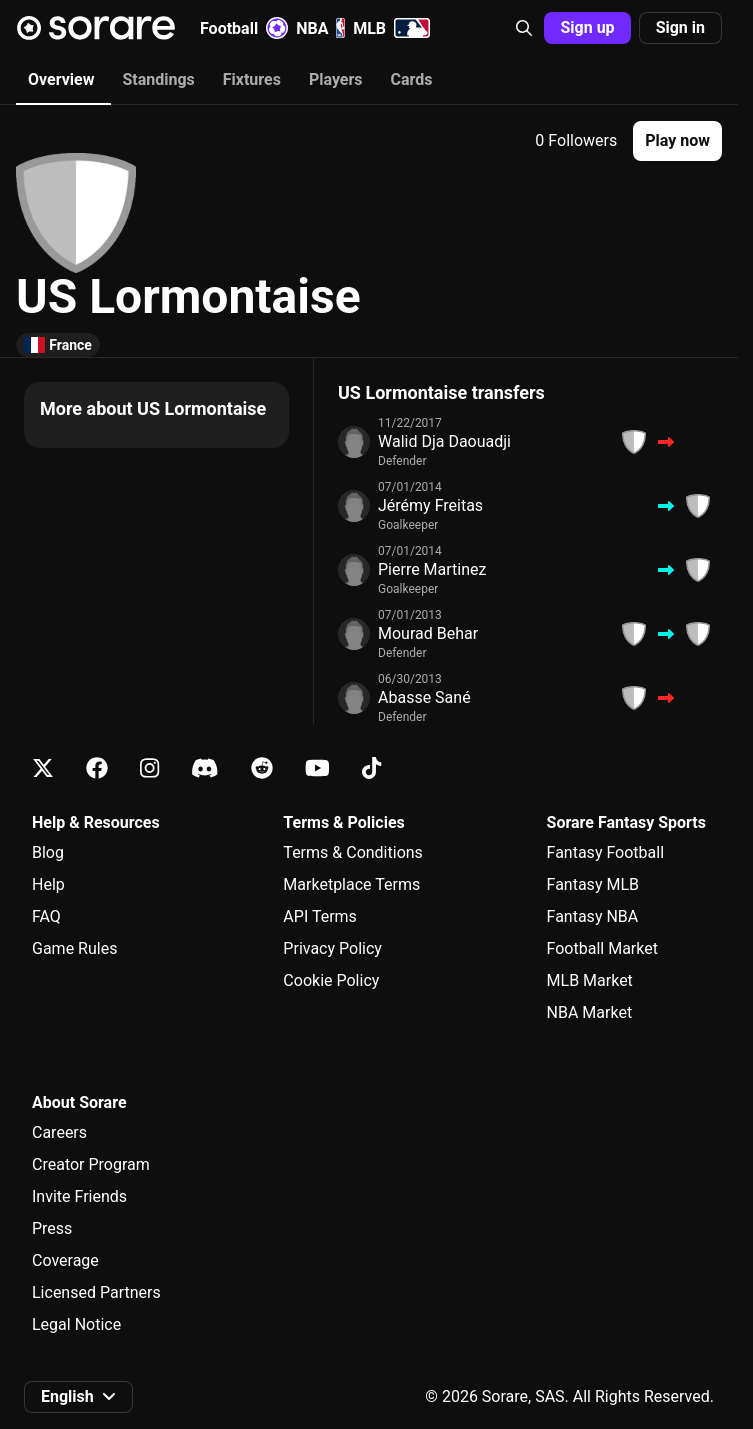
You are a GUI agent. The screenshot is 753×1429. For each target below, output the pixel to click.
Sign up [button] (587, 27)
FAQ (46, 916)
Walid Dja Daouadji (444, 441)
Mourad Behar (428, 633)
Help (48, 884)
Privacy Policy (332, 948)
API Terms (320, 916)
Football (244, 28)
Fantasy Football (605, 852)
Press (52, 1228)
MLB (391, 28)
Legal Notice (76, 1324)
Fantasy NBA (593, 916)
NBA (320, 28)
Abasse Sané (424, 697)
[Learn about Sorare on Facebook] (97, 768)
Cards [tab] (412, 79)
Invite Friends (79, 1196)
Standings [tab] (158, 79)
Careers (59, 1132)
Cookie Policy (331, 980)
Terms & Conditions (353, 852)
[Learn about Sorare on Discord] (205, 768)
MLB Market (590, 980)
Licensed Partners (96, 1292)
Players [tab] (336, 79)
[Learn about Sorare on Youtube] (317, 768)
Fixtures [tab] (252, 79)
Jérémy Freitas (430, 505)
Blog (48, 852)
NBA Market (590, 1012)
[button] (524, 28)
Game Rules (74, 948)
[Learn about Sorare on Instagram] (149, 768)
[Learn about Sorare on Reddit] (262, 768)
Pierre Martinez (432, 569)
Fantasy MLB (593, 884)
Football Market (602, 948)
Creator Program (91, 1164)
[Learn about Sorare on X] (43, 768)
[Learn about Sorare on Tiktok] (371, 768)
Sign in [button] (680, 27)
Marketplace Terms (351, 884)
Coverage (65, 1260)
